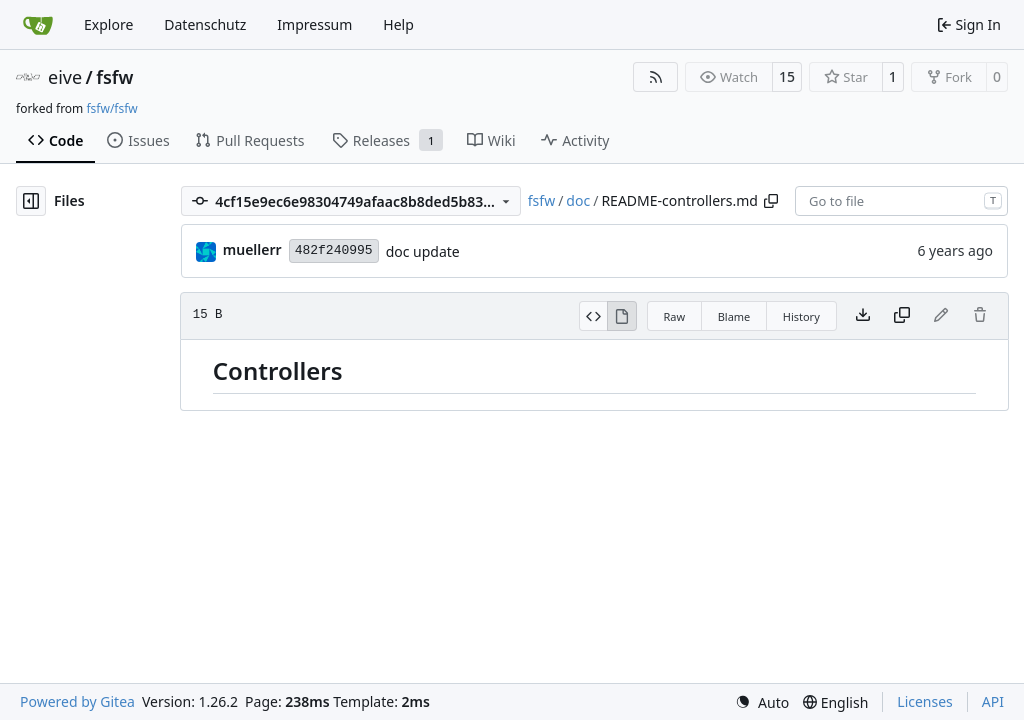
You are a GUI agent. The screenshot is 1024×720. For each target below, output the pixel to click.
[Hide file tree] (31, 201)
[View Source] (593, 316)
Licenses (925, 701)
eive (65, 77)
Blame (734, 316)
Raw (675, 316)
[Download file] (863, 316)
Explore (108, 24)
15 (787, 76)
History (801, 316)
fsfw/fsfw (111, 108)
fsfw (114, 77)
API (993, 701)
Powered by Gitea (77, 701)
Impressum (314, 24)
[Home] (38, 25)
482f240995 (334, 250)
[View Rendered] (622, 316)
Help (398, 24)
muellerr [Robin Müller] (252, 249)
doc (578, 200)
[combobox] (901, 201)
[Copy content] (902, 316)
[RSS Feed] (656, 77)
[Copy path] (771, 201)
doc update (423, 251)
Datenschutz (205, 24)
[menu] (762, 702)
